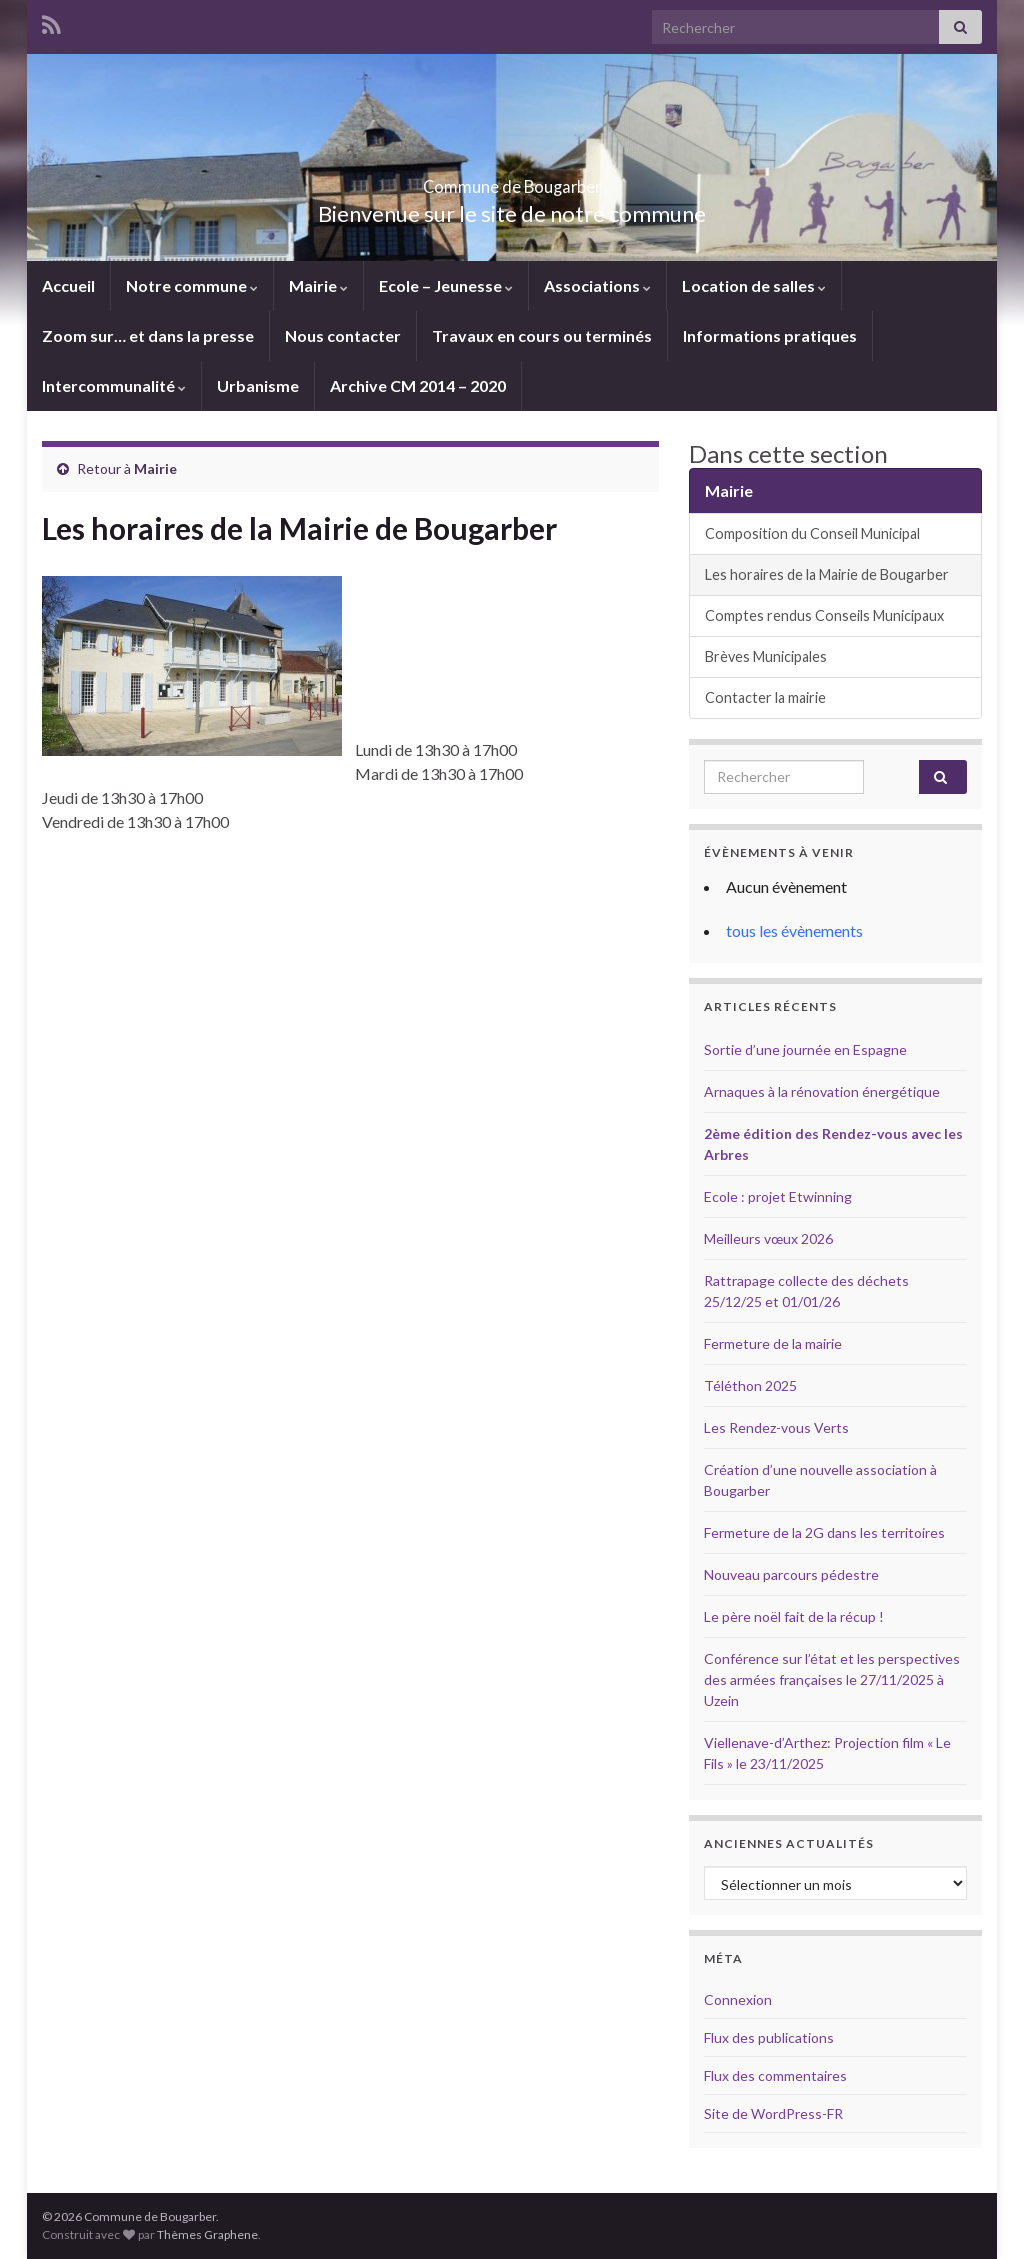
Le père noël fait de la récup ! (794, 1616)
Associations (597, 285)
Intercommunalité (114, 385)
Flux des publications (769, 2037)
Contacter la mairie (765, 697)
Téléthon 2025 (750, 1385)
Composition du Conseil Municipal (812, 533)
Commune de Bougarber (512, 180)
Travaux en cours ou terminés (542, 335)
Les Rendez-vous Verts (776, 1427)
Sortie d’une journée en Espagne (805, 1049)
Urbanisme (258, 385)
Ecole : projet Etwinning (778, 1196)
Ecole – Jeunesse (446, 285)
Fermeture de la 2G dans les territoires (824, 1532)
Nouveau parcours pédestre (791, 1574)
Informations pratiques (770, 335)
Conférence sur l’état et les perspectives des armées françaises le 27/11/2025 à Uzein (832, 1679)
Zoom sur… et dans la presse (148, 335)
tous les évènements (794, 930)
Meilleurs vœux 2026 (768, 1238)
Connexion (738, 1999)
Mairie (318, 285)
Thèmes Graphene (207, 2234)
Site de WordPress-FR (773, 2113)
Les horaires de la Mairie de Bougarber (828, 574)
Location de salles (754, 285)
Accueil (68, 285)
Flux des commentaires (775, 2075)
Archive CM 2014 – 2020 (418, 385)
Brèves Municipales (766, 656)
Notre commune (192, 285)
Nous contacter (343, 335)
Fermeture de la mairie (773, 1343)
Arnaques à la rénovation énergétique (822, 1091)
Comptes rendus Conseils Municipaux (824, 615)
